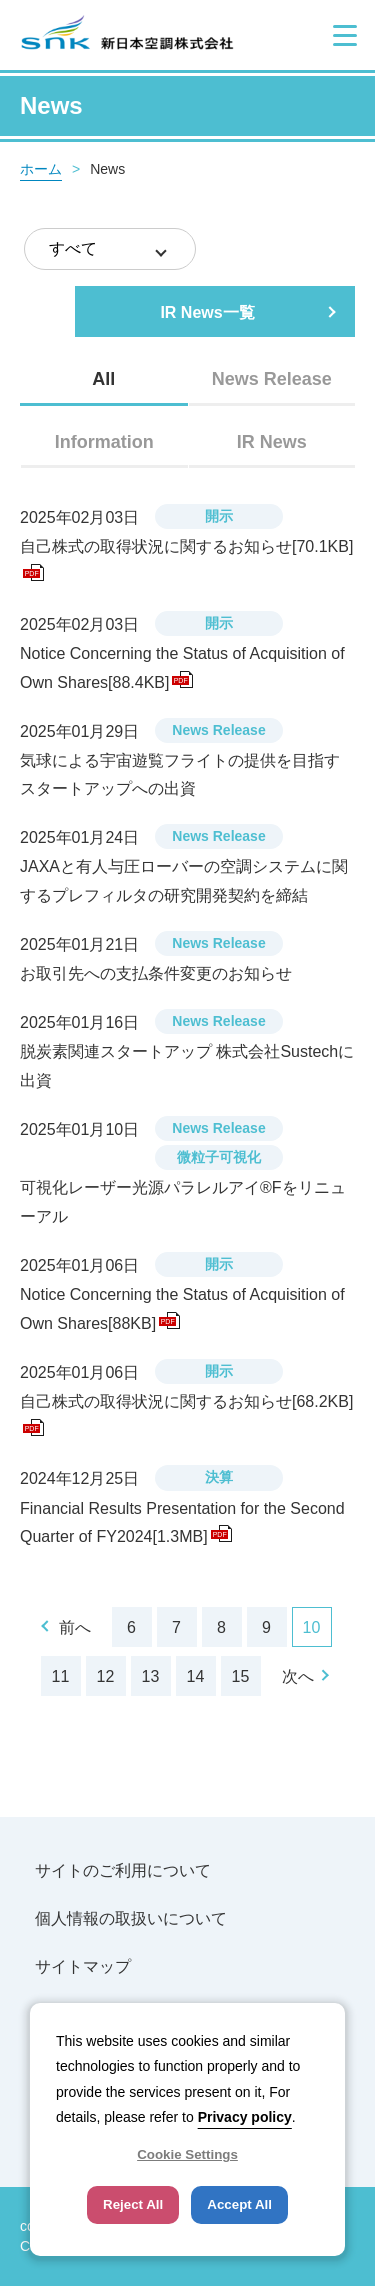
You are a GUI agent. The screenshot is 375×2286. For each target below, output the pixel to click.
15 (241, 1676)
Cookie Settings (187, 2154)
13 (151, 1676)
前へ (75, 1627)
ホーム (41, 169)
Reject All (133, 2204)
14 (196, 1676)
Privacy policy (245, 2117)
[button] (345, 35)
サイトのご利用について (123, 1870)
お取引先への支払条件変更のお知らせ (156, 973)
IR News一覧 (207, 312)
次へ (298, 1676)
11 (61, 1676)
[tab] (104, 379)
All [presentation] (103, 379)
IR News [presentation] (272, 442)
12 (106, 1676)
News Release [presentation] (272, 379)
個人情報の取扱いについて (131, 1918)
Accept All (239, 2204)
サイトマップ (83, 1966)
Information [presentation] (104, 442)
